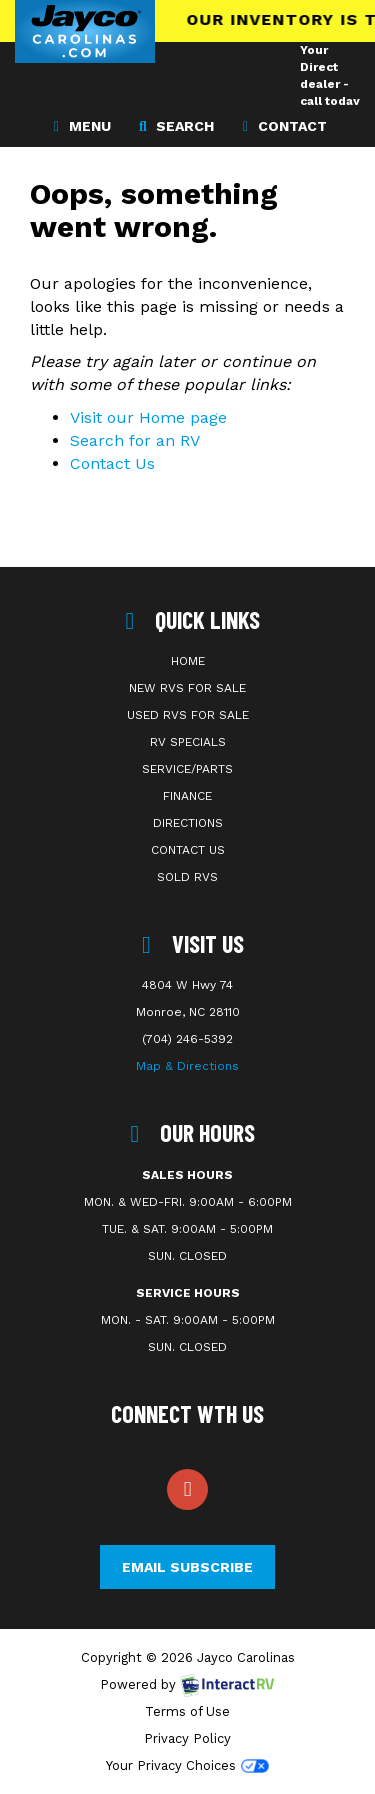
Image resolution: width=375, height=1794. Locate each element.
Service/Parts (187, 769)
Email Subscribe (187, 1567)
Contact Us (112, 463)
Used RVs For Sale (188, 715)
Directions (188, 823)
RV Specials (188, 742)
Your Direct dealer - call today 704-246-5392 (330, 101)
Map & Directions (187, 1066)
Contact (282, 124)
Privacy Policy (187, 1738)
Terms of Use (187, 1711)
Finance (187, 796)
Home (188, 661)
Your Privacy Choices (187, 1765)
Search (174, 124)
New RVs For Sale (187, 688)
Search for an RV (135, 440)
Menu (85, 124)
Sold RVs (187, 877)
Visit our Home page (148, 417)
